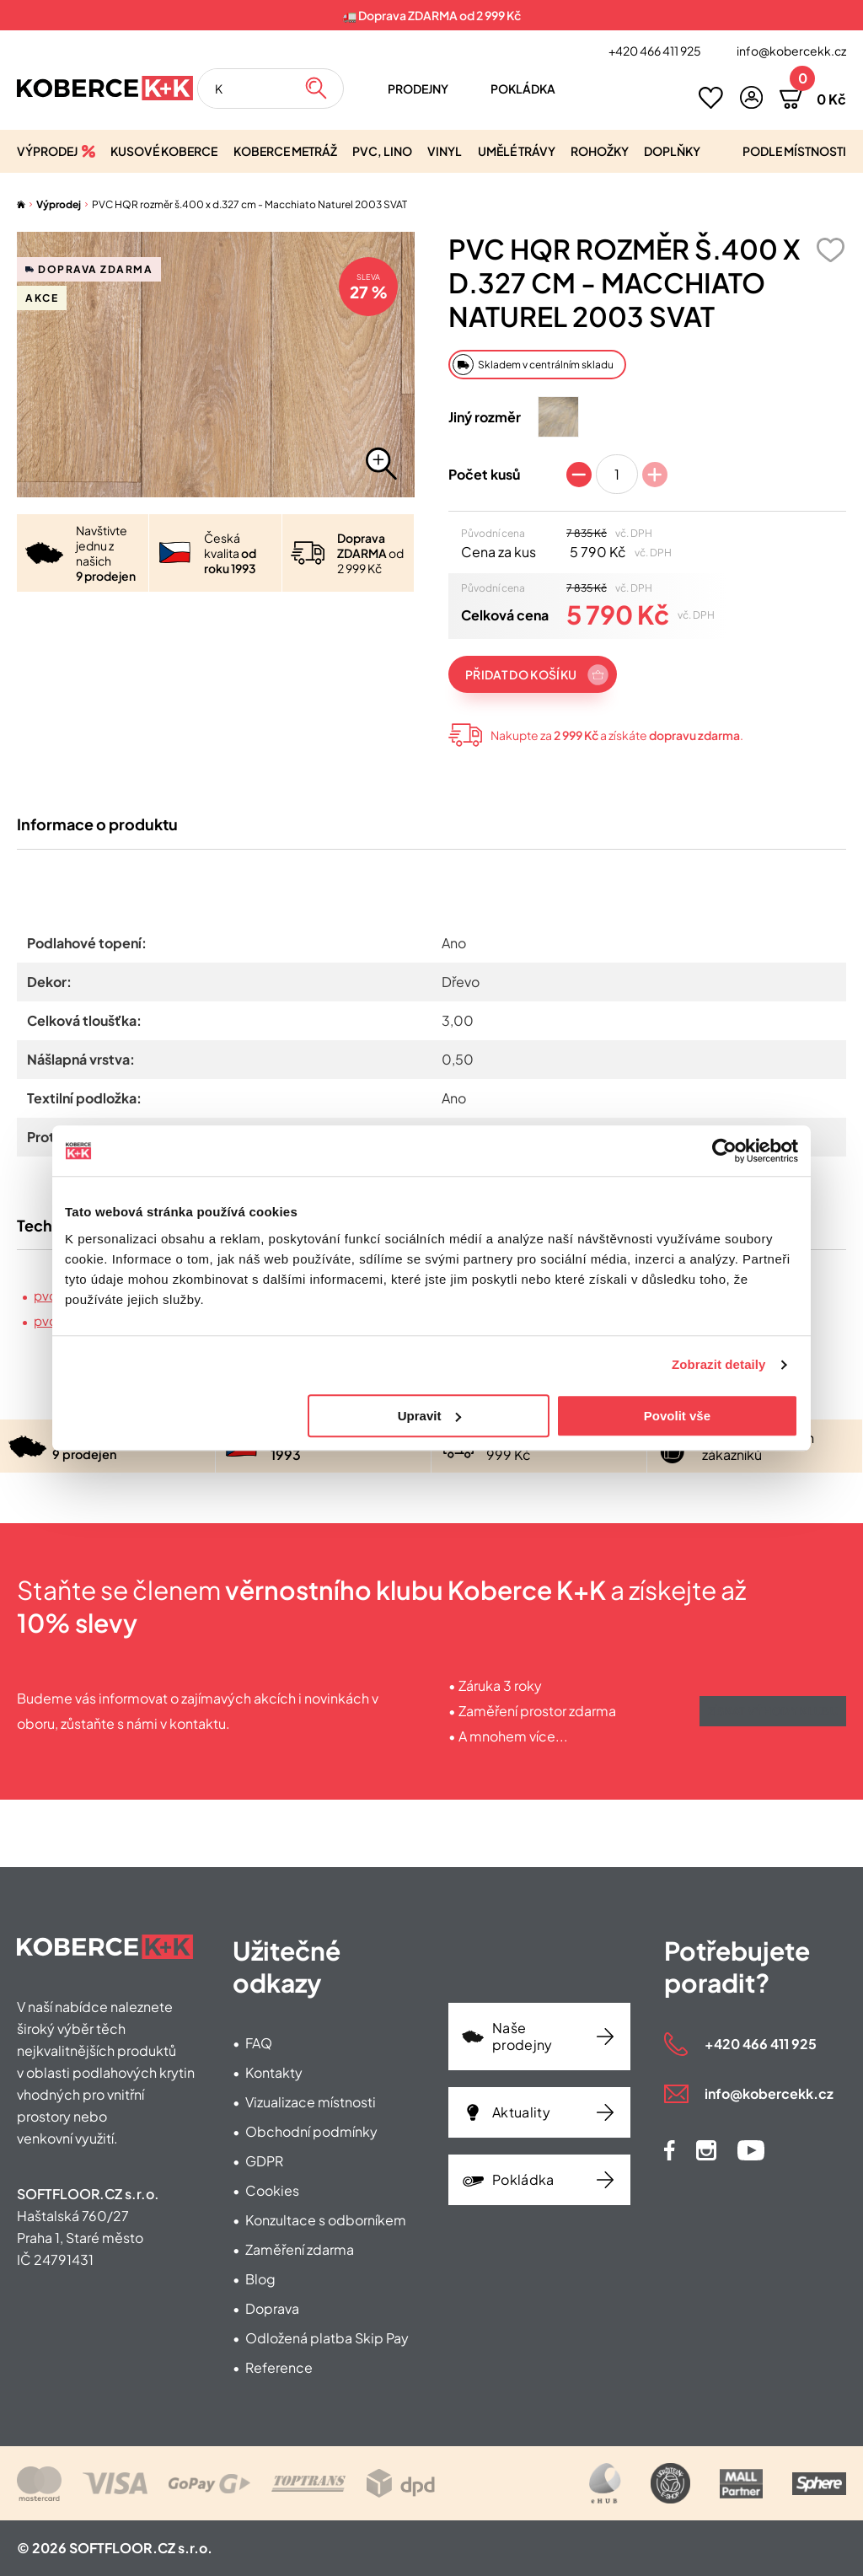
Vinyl (444, 150)
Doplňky (672, 150)
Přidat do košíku (520, 674)
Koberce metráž (285, 150)
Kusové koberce (163, 150)
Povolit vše (677, 1416)
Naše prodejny (522, 2036)
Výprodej (47, 150)
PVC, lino (382, 150)
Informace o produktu (97, 834)
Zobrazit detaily (719, 1364)
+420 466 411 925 (654, 50)
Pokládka (522, 88)
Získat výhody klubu (773, 1728)
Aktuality (521, 2112)
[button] (751, 97)
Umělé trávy (516, 150)
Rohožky (600, 150)
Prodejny (418, 88)
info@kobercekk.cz (791, 50)
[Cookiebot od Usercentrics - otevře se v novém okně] (724, 1150)
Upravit (430, 1416)
